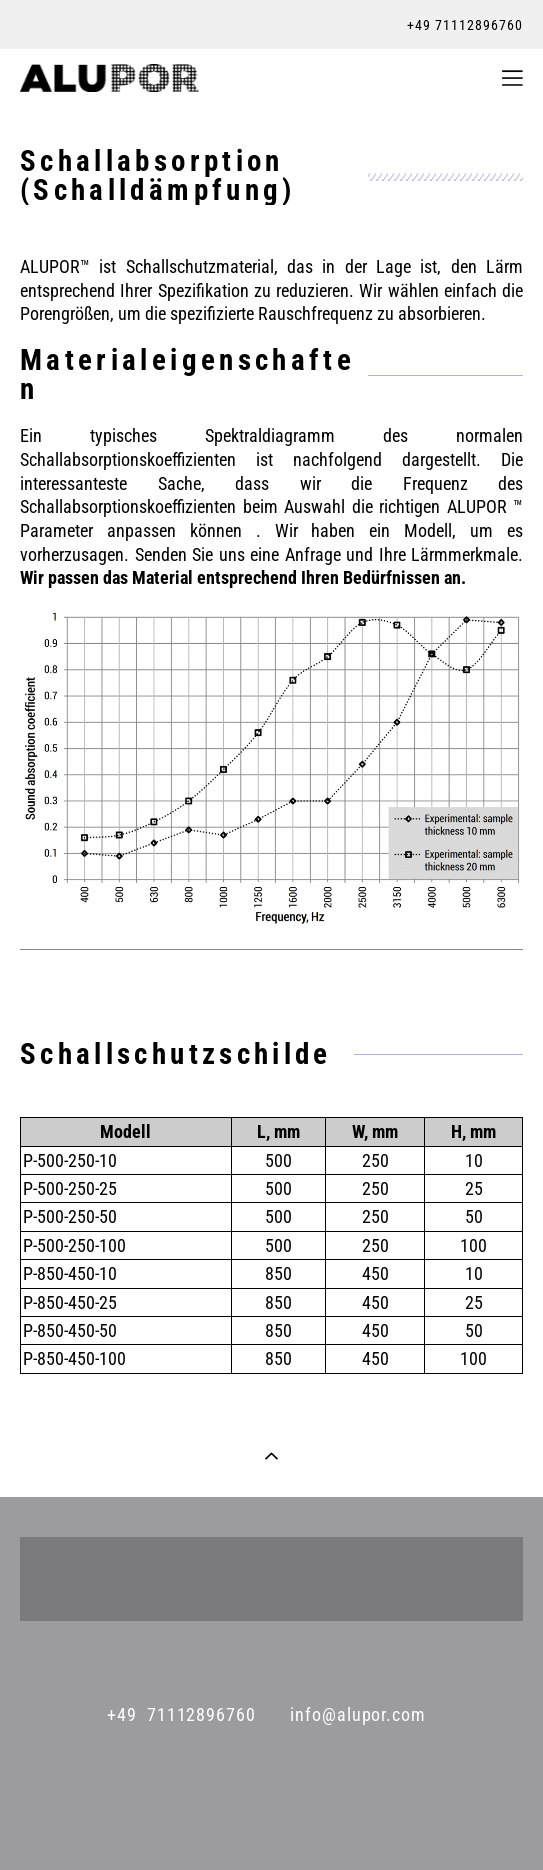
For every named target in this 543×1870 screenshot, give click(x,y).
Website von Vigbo (271, 1823)
